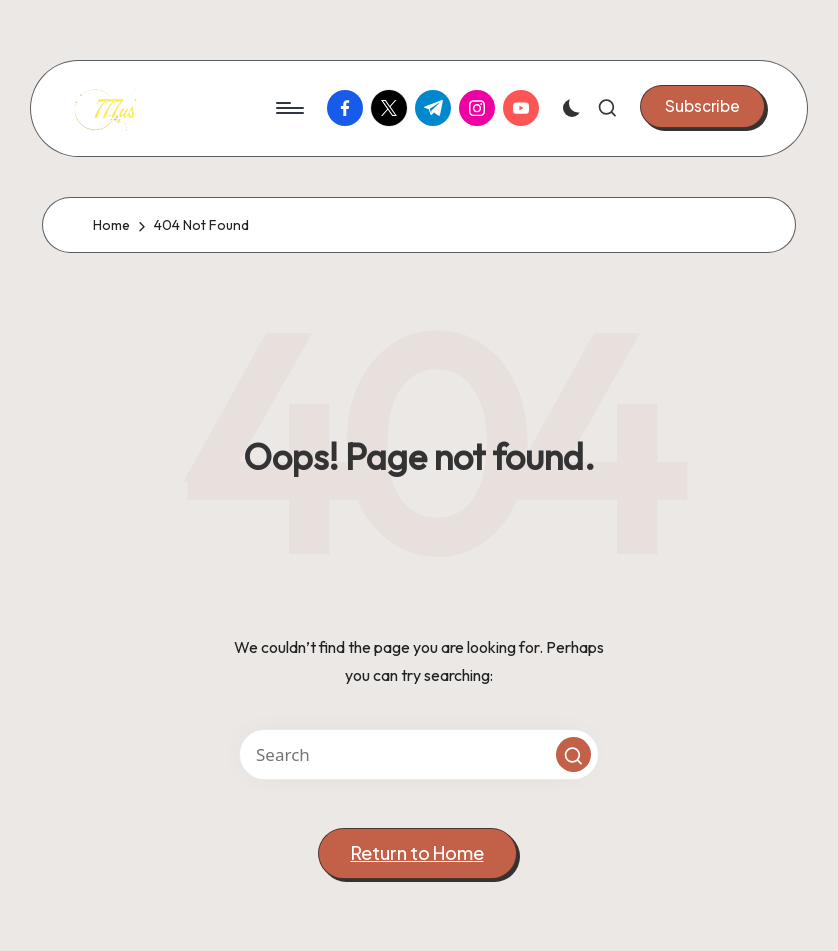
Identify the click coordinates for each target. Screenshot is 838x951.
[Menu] (288, 108)
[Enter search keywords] (419, 754)
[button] (702, 106)
